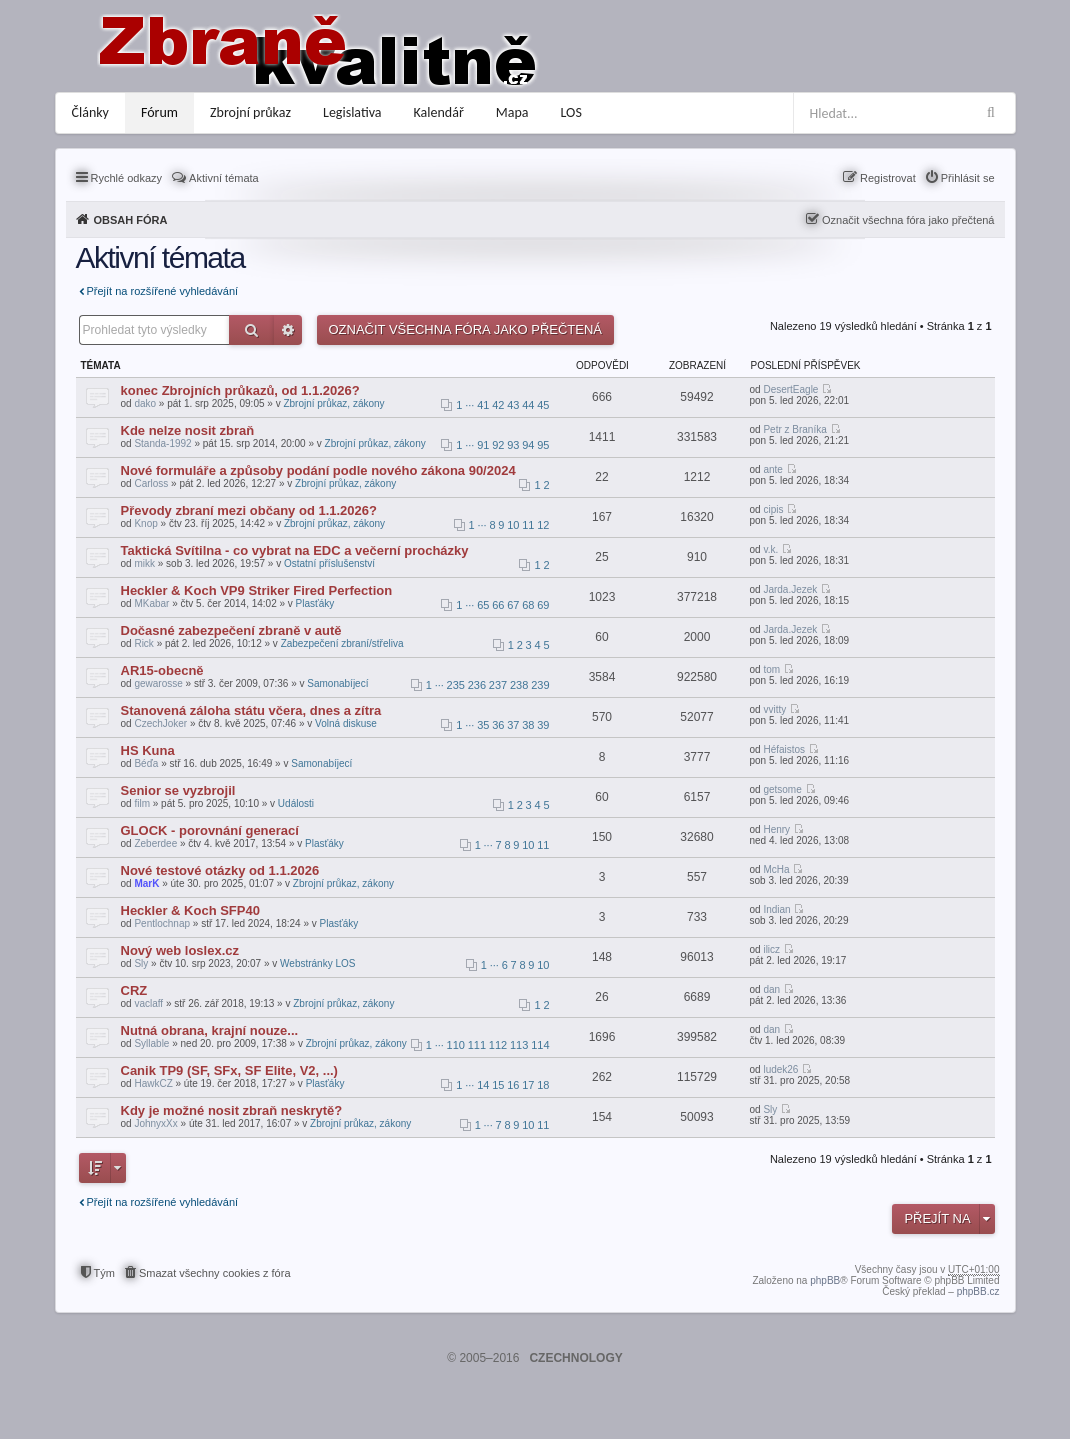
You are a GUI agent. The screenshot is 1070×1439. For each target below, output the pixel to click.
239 (540, 685)
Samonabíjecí (337, 683)
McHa (776, 869)
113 (519, 1045)
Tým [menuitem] (104, 1273)
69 (543, 605)
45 (543, 405)
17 (528, 1085)
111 (477, 1045)
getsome (782, 789)
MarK (146, 883)
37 (513, 725)
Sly (141, 963)
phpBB (825, 1280)
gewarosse (158, 683)
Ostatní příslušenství (329, 563)
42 (498, 405)
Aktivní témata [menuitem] (224, 178)
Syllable (151, 1043)
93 (513, 445)
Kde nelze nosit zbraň (188, 430)
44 (528, 405)
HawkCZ (153, 1083)
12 (543, 525)
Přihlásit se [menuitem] (968, 178)
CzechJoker (160, 723)
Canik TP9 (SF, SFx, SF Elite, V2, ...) (229, 1070)
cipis (773, 509)
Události (296, 803)
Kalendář (439, 112)
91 (483, 445)
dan (771, 989)
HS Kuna (148, 750)
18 (543, 1085)
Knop (145, 523)
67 (513, 605)
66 (498, 605)
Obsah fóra (131, 220)
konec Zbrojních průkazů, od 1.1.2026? (240, 390)
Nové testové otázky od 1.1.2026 (220, 870)
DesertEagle (790, 389)
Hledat (251, 330)
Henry (776, 829)
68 (528, 605)
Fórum (159, 112)
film (142, 803)
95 (543, 445)
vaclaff (148, 1003)
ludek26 (780, 1069)
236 (477, 685)
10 (513, 525)
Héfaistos (784, 749)
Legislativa (352, 112)
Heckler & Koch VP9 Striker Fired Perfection (257, 590)
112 (498, 1045)
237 (498, 685)
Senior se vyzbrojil (178, 790)
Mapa (512, 112)
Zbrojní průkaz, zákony (333, 403)
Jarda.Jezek (790, 589)
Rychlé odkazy (127, 178)
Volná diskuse (346, 723)
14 (483, 1085)
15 (498, 1085)
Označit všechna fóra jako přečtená (908, 220)
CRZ (134, 990)
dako (145, 403)
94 (528, 445)
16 (513, 1085)
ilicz (771, 949)
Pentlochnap (162, 923)
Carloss (151, 483)
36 (498, 725)
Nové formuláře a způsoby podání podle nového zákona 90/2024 (318, 470)
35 (483, 725)
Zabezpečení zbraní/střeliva (342, 643)
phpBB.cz (978, 1291)
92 (498, 445)
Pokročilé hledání (288, 330)
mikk (144, 563)
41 (483, 405)
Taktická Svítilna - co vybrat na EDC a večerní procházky (295, 550)
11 (528, 525)
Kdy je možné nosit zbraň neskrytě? (232, 1110)
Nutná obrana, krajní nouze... (210, 1030)
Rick (143, 643)
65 (483, 605)
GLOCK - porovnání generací (210, 830)
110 (456, 1045)
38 (528, 725)
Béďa (146, 763)
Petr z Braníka (794, 429)
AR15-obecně (162, 670)
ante (772, 469)
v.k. (770, 549)
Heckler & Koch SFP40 (190, 910)
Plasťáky (315, 603)
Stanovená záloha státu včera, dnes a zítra (251, 710)
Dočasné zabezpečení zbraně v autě (231, 630)
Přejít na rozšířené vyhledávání (163, 291)
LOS (571, 112)
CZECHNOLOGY (575, 1358)
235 (456, 685)
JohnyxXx (155, 1123)
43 (513, 405)
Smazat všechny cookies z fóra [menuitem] (215, 1273)
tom (771, 669)
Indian (776, 909)
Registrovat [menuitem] (888, 178)
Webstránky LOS (317, 963)
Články (90, 112)
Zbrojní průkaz (250, 112)
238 (519, 685)
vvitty (774, 709)
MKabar (151, 603)
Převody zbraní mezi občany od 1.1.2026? (249, 510)
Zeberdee (155, 843)
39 (543, 725)
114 (540, 1045)
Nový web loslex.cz (180, 950)
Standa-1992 (162, 443)
